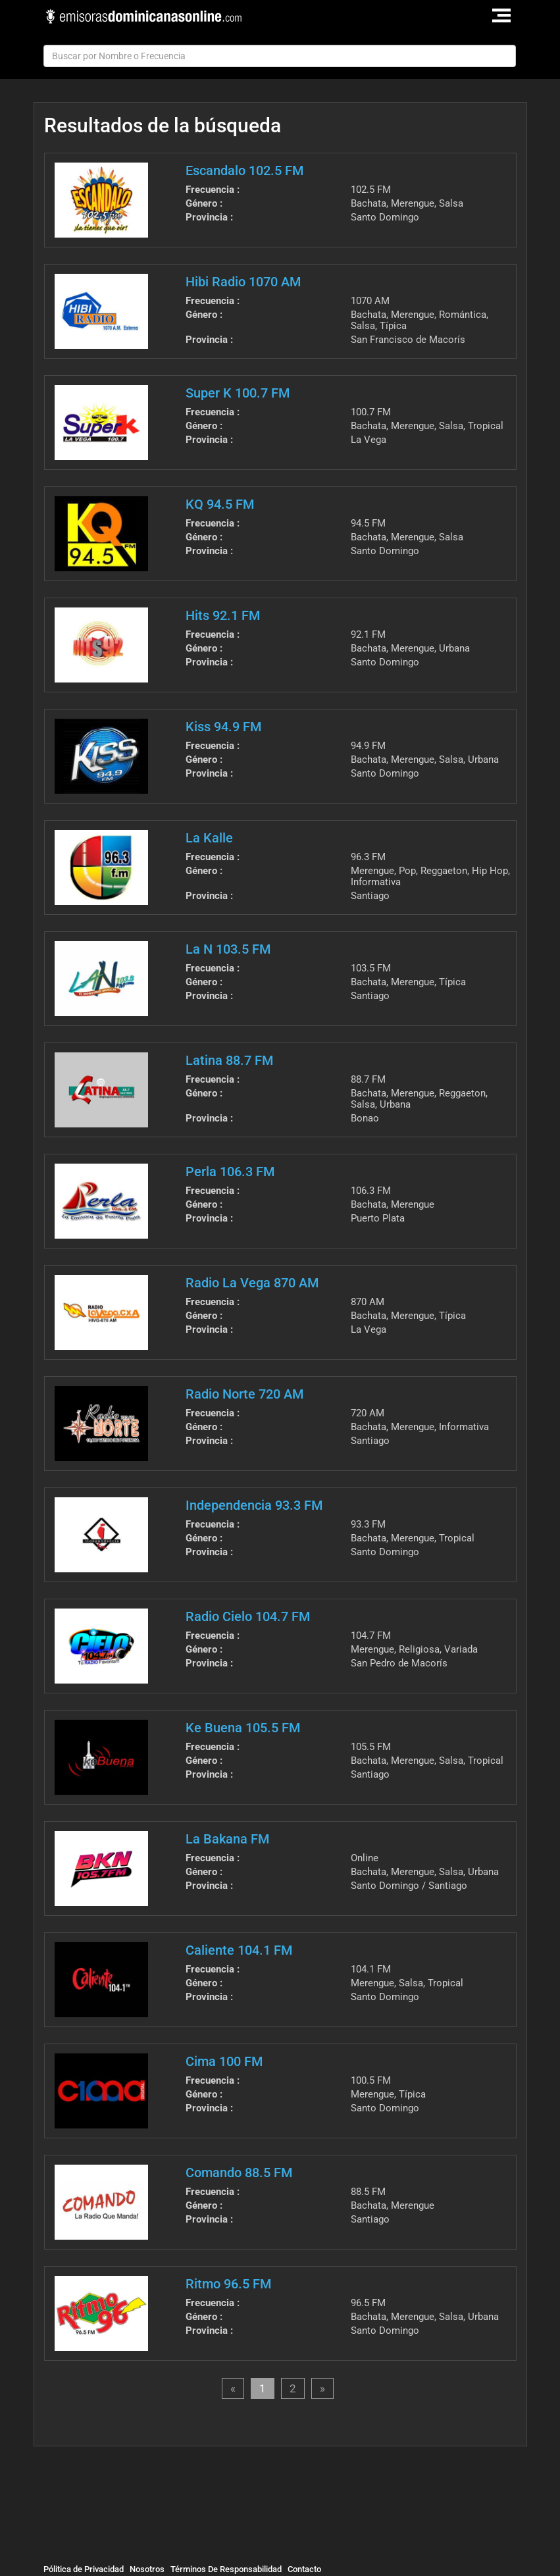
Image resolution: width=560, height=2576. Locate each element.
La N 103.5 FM (228, 949)
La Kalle (209, 838)
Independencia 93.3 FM (254, 1505)
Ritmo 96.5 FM (228, 2284)
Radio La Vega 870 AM (252, 1283)
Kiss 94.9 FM (223, 726)
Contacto (304, 2569)
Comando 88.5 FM (239, 2172)
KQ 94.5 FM (220, 504)
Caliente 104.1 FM (239, 1950)
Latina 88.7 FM (229, 1060)
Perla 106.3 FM (230, 1171)
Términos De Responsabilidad (226, 2569)
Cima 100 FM (224, 2061)
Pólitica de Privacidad (83, 2569)
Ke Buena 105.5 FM (243, 1728)
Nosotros (147, 2569)
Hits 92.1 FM (223, 615)
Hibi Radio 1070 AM (243, 282)
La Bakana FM (227, 1839)
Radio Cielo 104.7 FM (248, 1616)
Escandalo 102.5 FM (244, 170)
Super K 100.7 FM (238, 393)
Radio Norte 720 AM (244, 1394)
